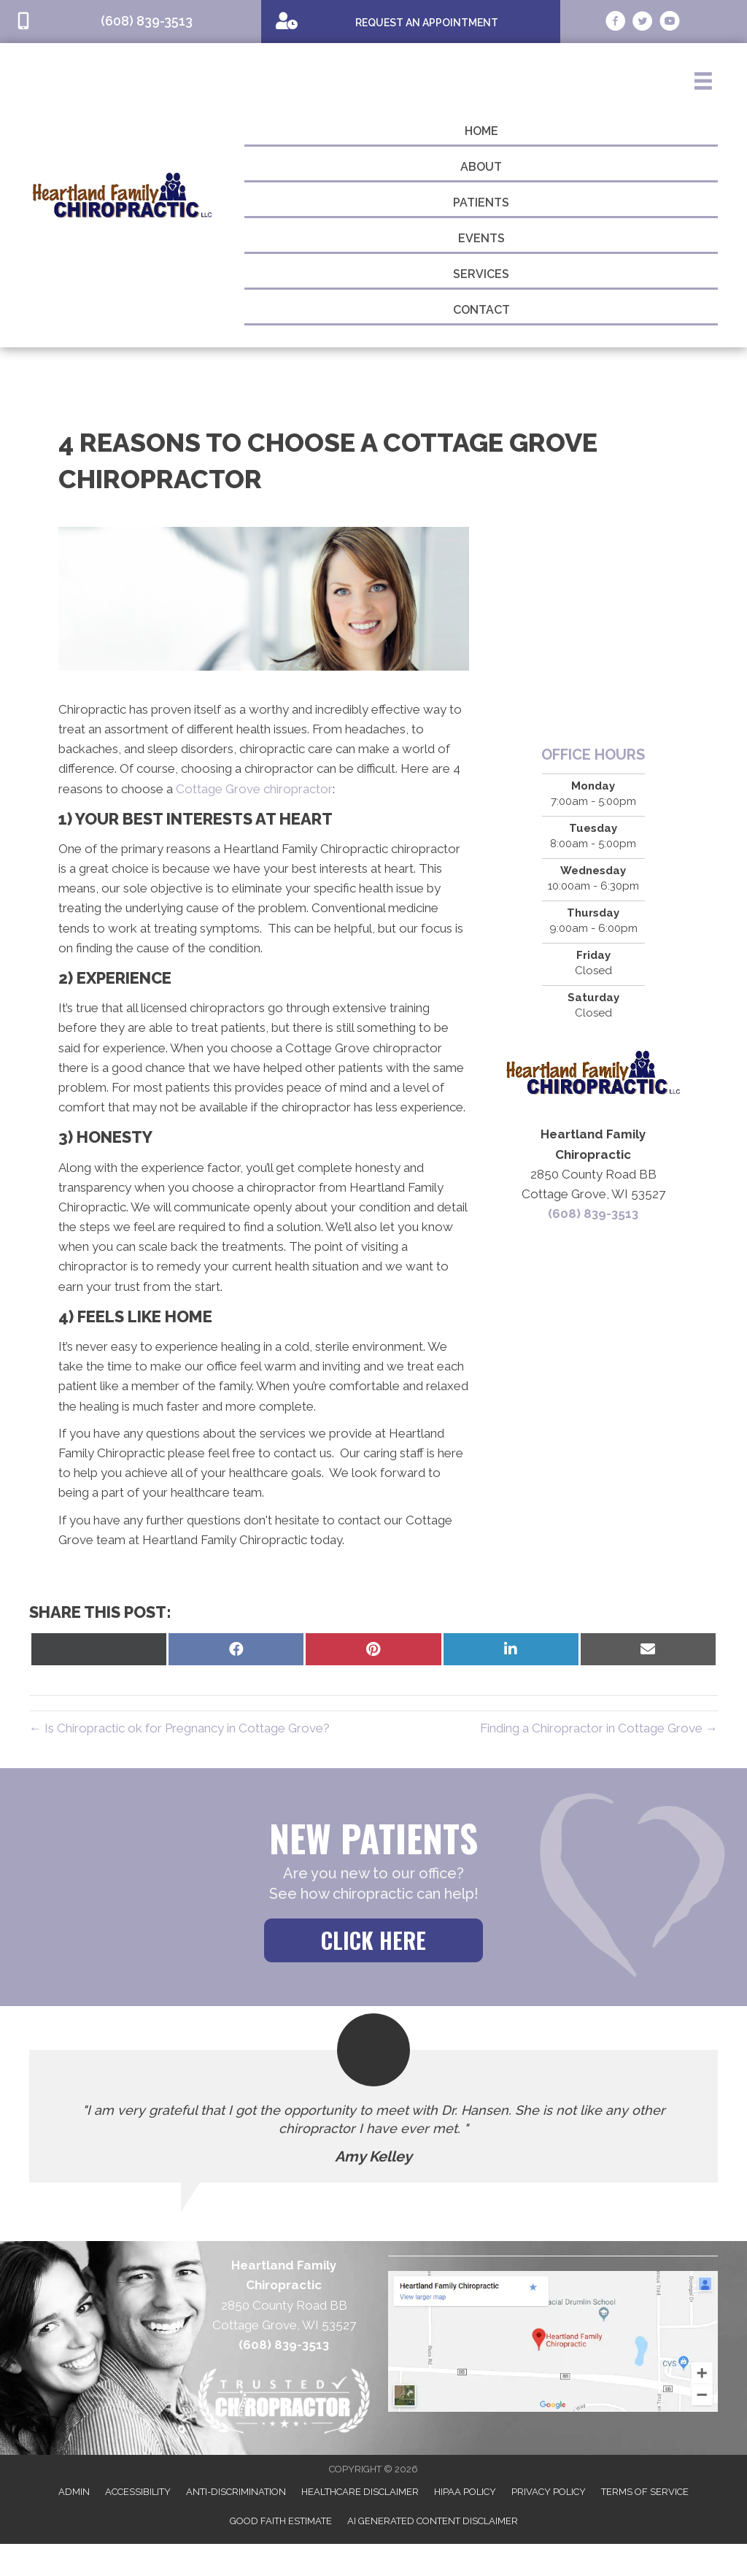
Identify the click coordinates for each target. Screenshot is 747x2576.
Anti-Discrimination (236, 2491)
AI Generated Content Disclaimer (432, 2520)
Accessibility (138, 2491)
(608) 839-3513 (593, 1213)
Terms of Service (645, 2491)
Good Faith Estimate (281, 2520)
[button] (373, 1940)
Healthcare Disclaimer (360, 2491)
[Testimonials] (373, 2116)
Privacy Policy (548, 2491)
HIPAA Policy (465, 2491)
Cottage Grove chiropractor (254, 789)
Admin (74, 2491)
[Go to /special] (411, 21)
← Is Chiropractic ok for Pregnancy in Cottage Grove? (179, 1728)
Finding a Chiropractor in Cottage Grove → (599, 1728)
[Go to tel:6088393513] (131, 21)
